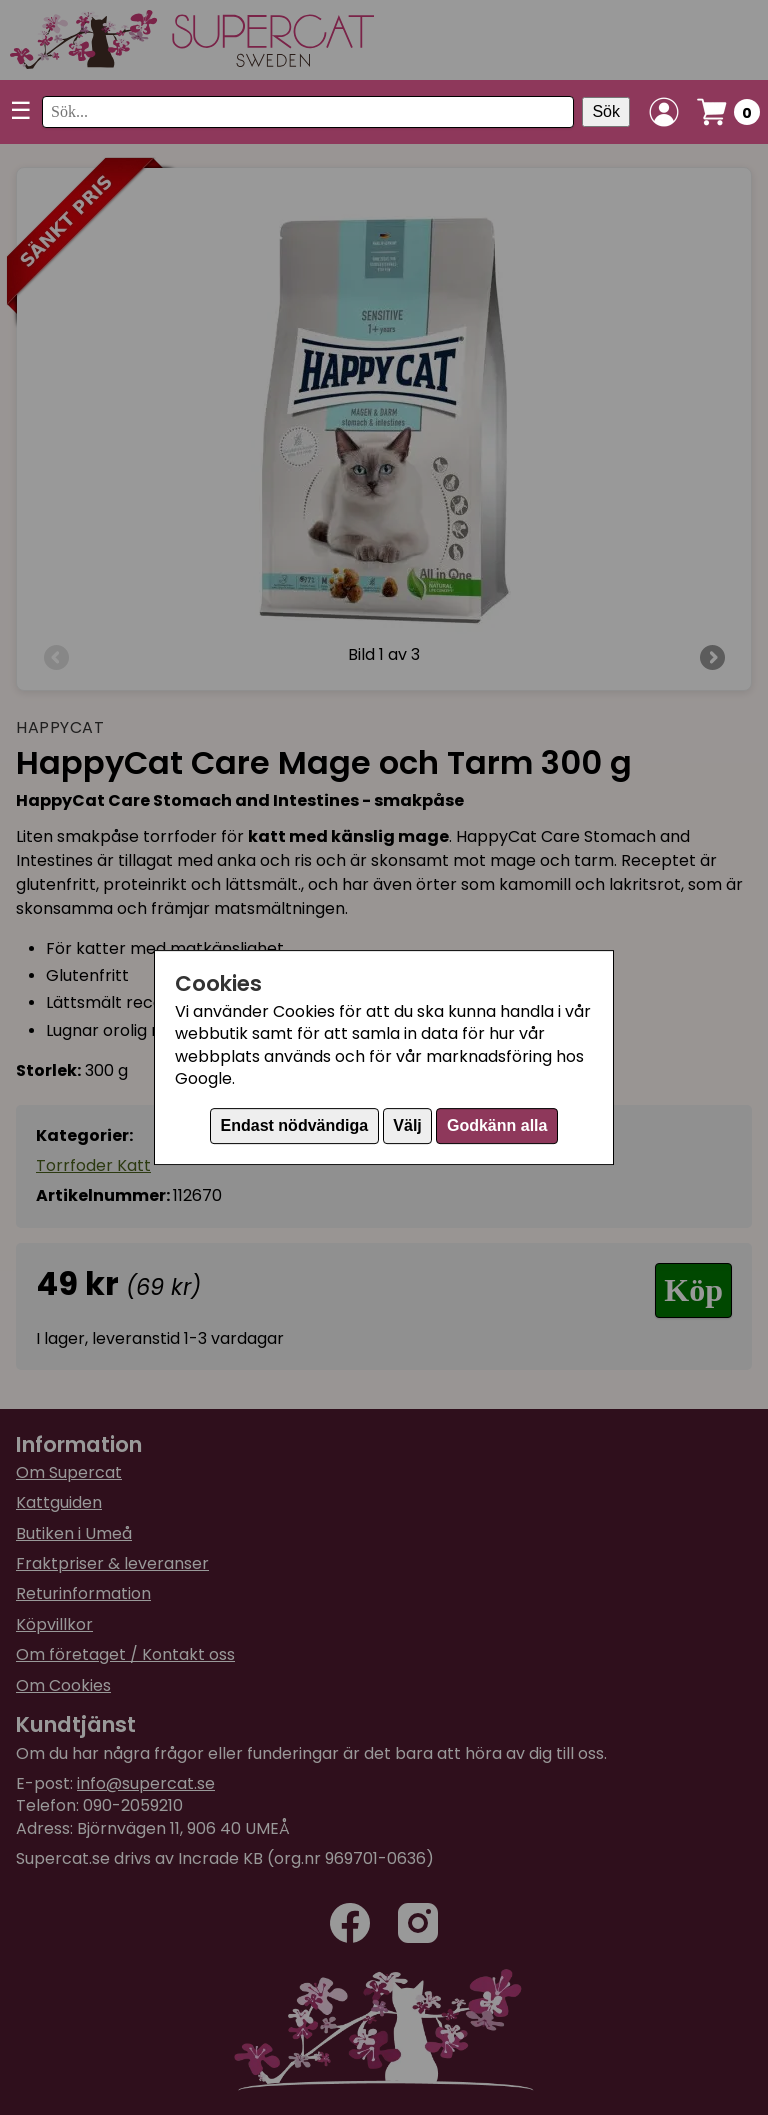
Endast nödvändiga (295, 1125)
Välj (407, 1125)
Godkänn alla (497, 1125)
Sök (606, 111)
